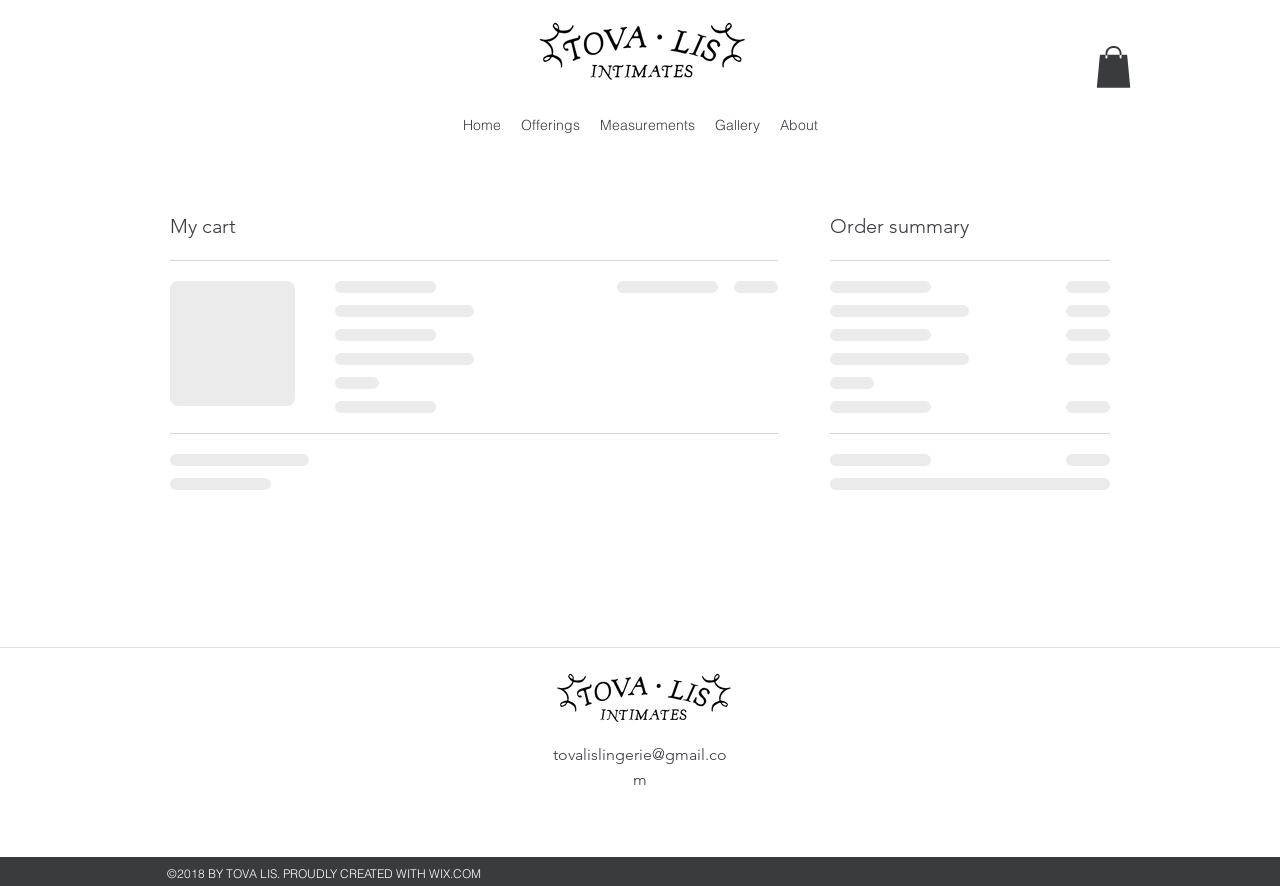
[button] (1113, 67)
